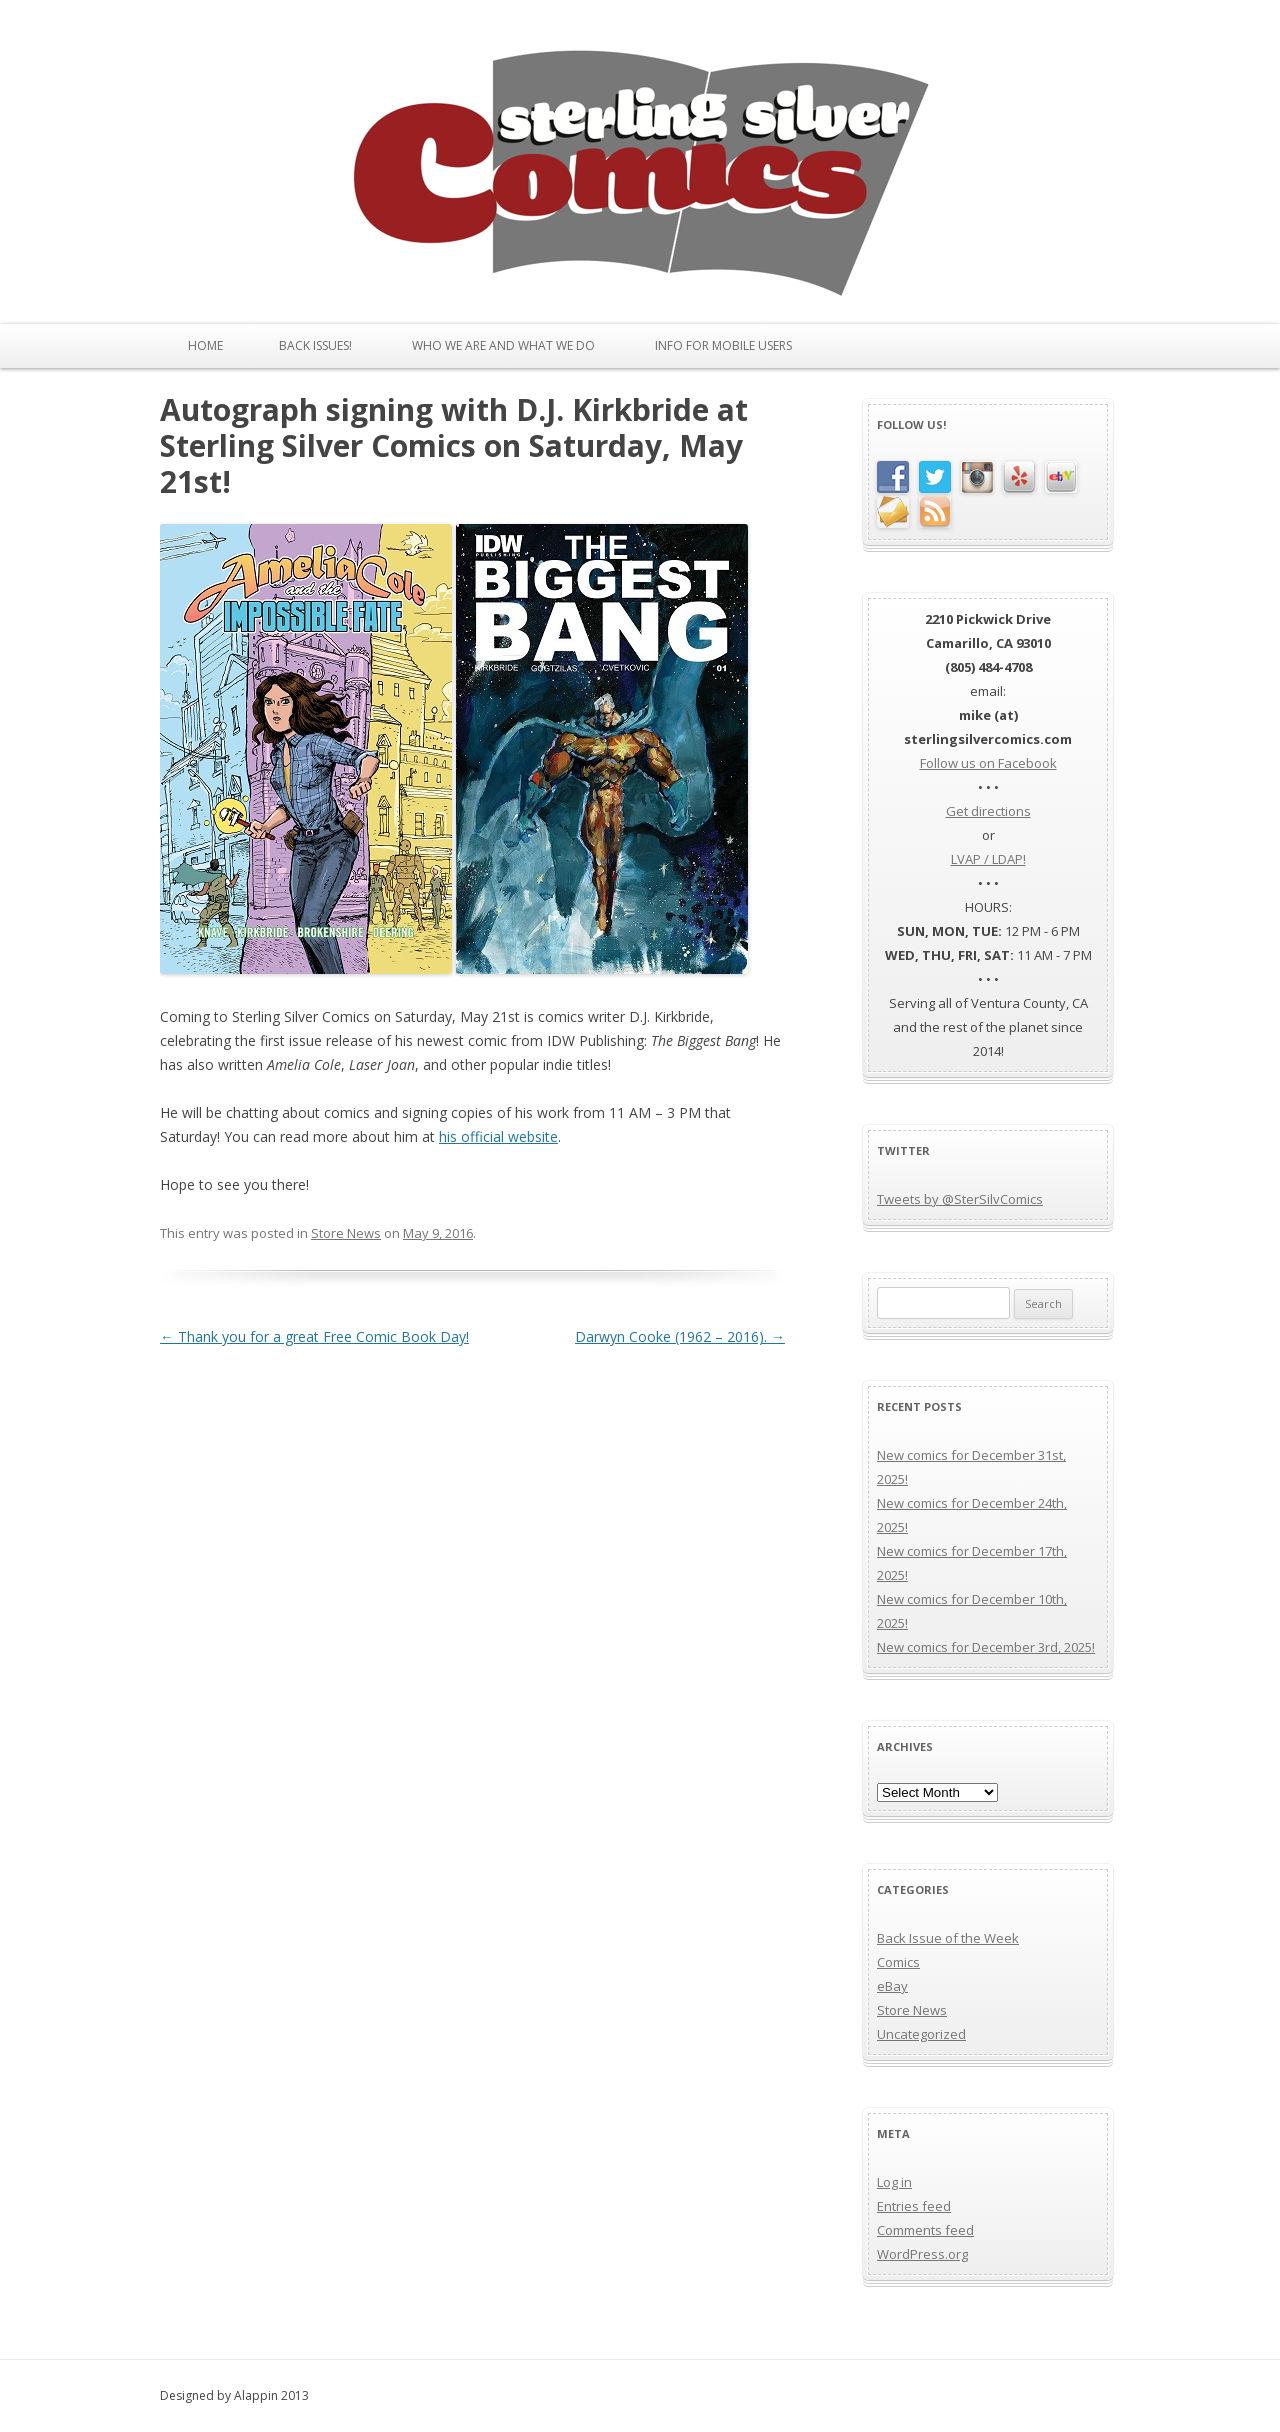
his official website (498, 1136)
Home (205, 345)
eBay (892, 1986)
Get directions (988, 811)
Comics (898, 1962)
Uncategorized (921, 2034)
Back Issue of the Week (948, 1938)
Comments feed (925, 2230)
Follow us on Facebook (988, 763)
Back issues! (315, 345)
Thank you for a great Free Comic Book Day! (314, 1336)
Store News (346, 1233)
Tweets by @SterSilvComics (960, 1199)
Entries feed (914, 2206)
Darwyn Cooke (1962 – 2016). (680, 1336)
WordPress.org (922, 2254)
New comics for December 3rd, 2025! (986, 1647)
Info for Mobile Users (723, 345)
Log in (894, 2182)
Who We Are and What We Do (503, 345)
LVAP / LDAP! (988, 859)
